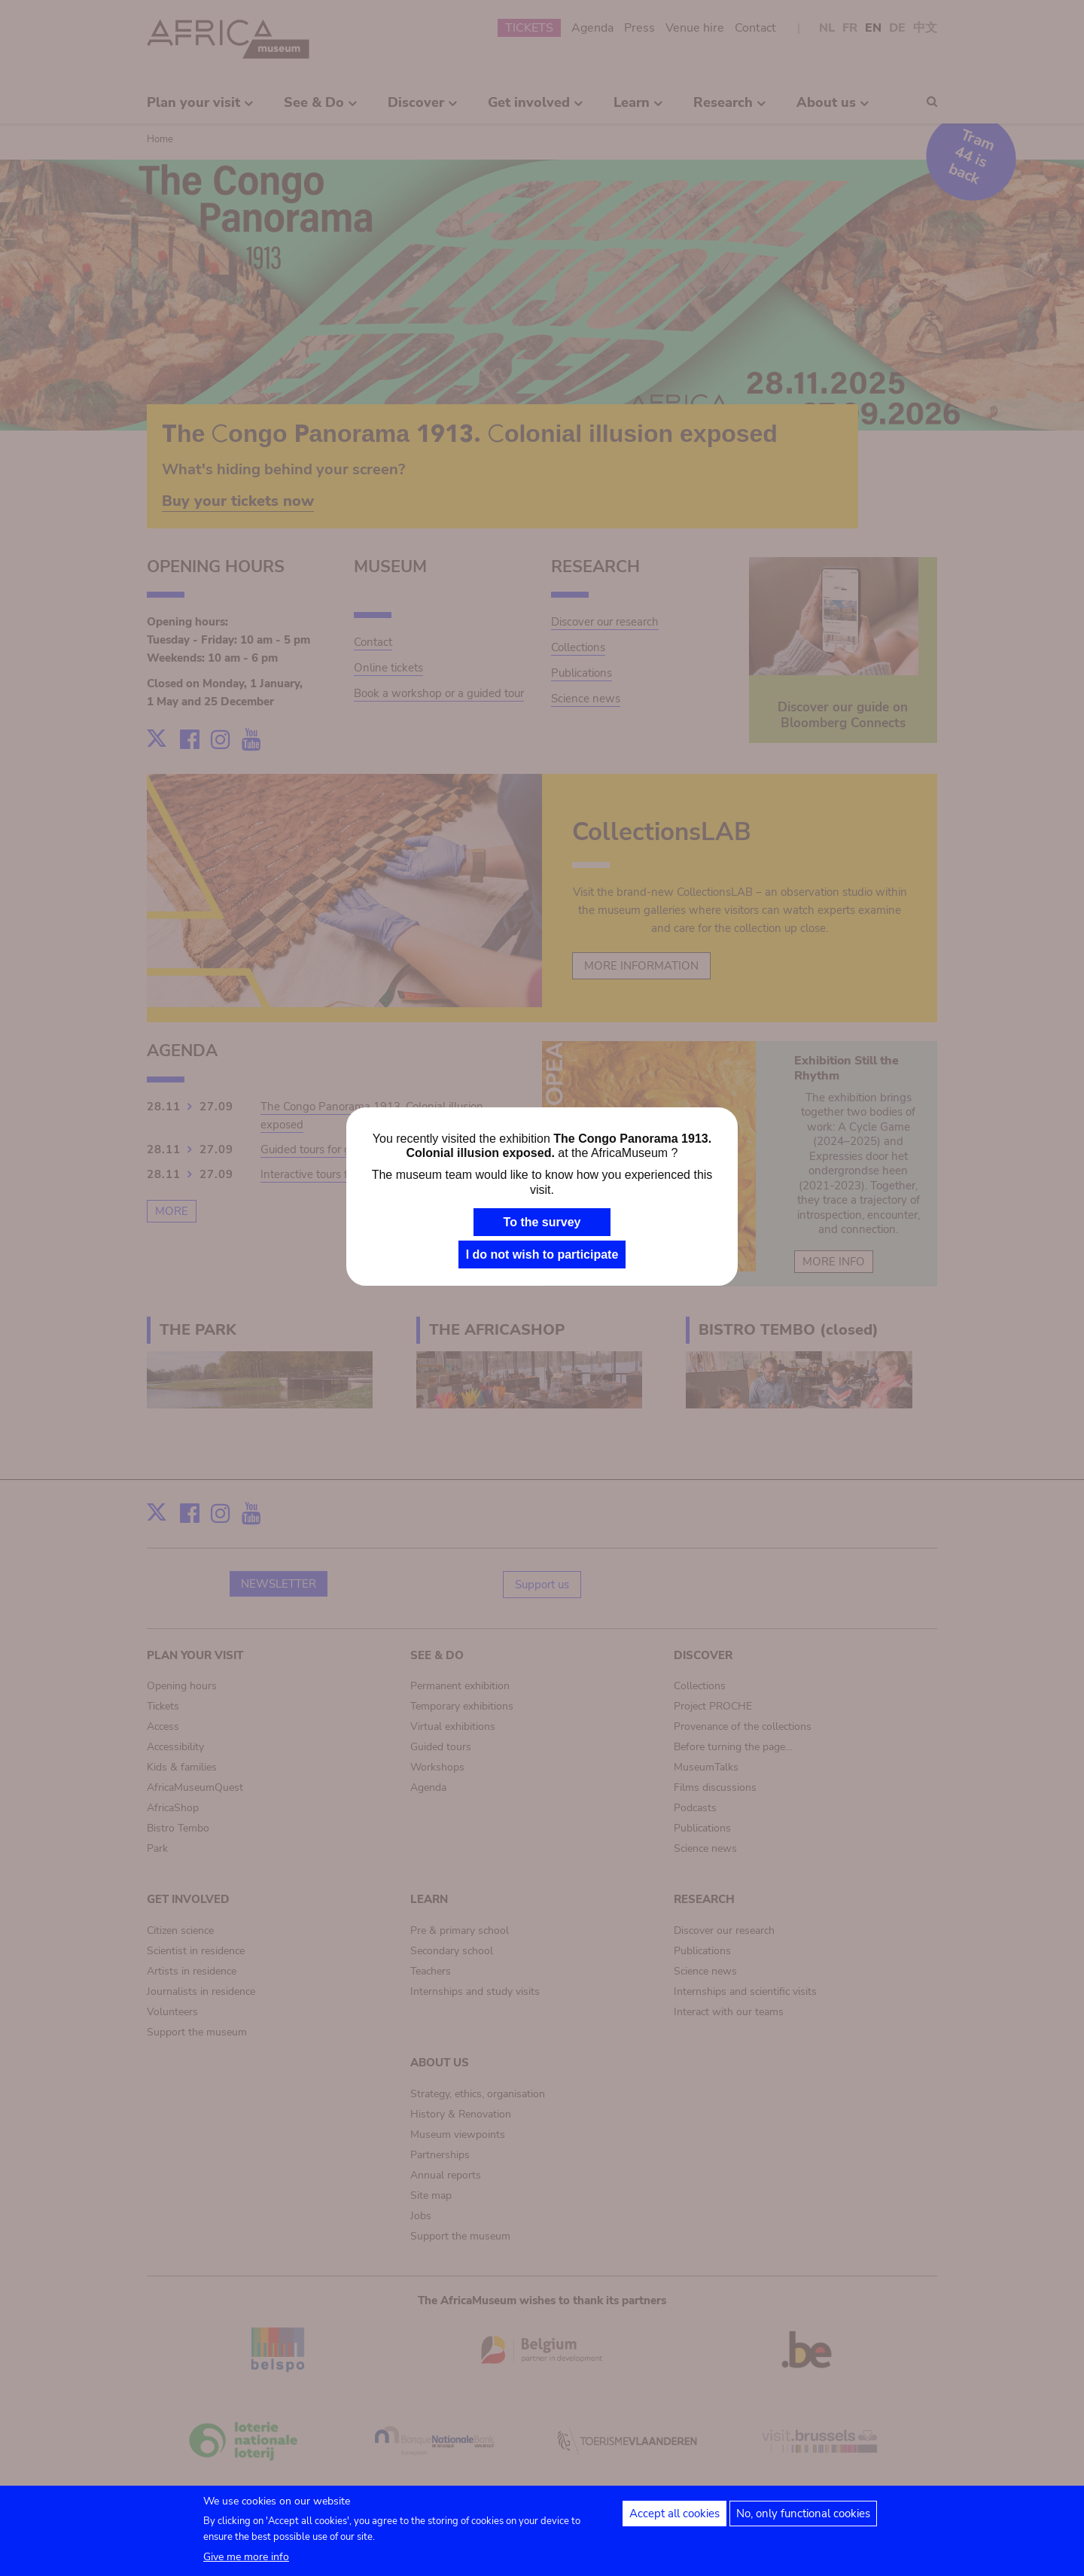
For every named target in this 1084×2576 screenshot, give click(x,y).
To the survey (542, 1222)
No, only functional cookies (803, 2518)
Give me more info (246, 2562)
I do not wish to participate (542, 1254)
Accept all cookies (674, 2518)
